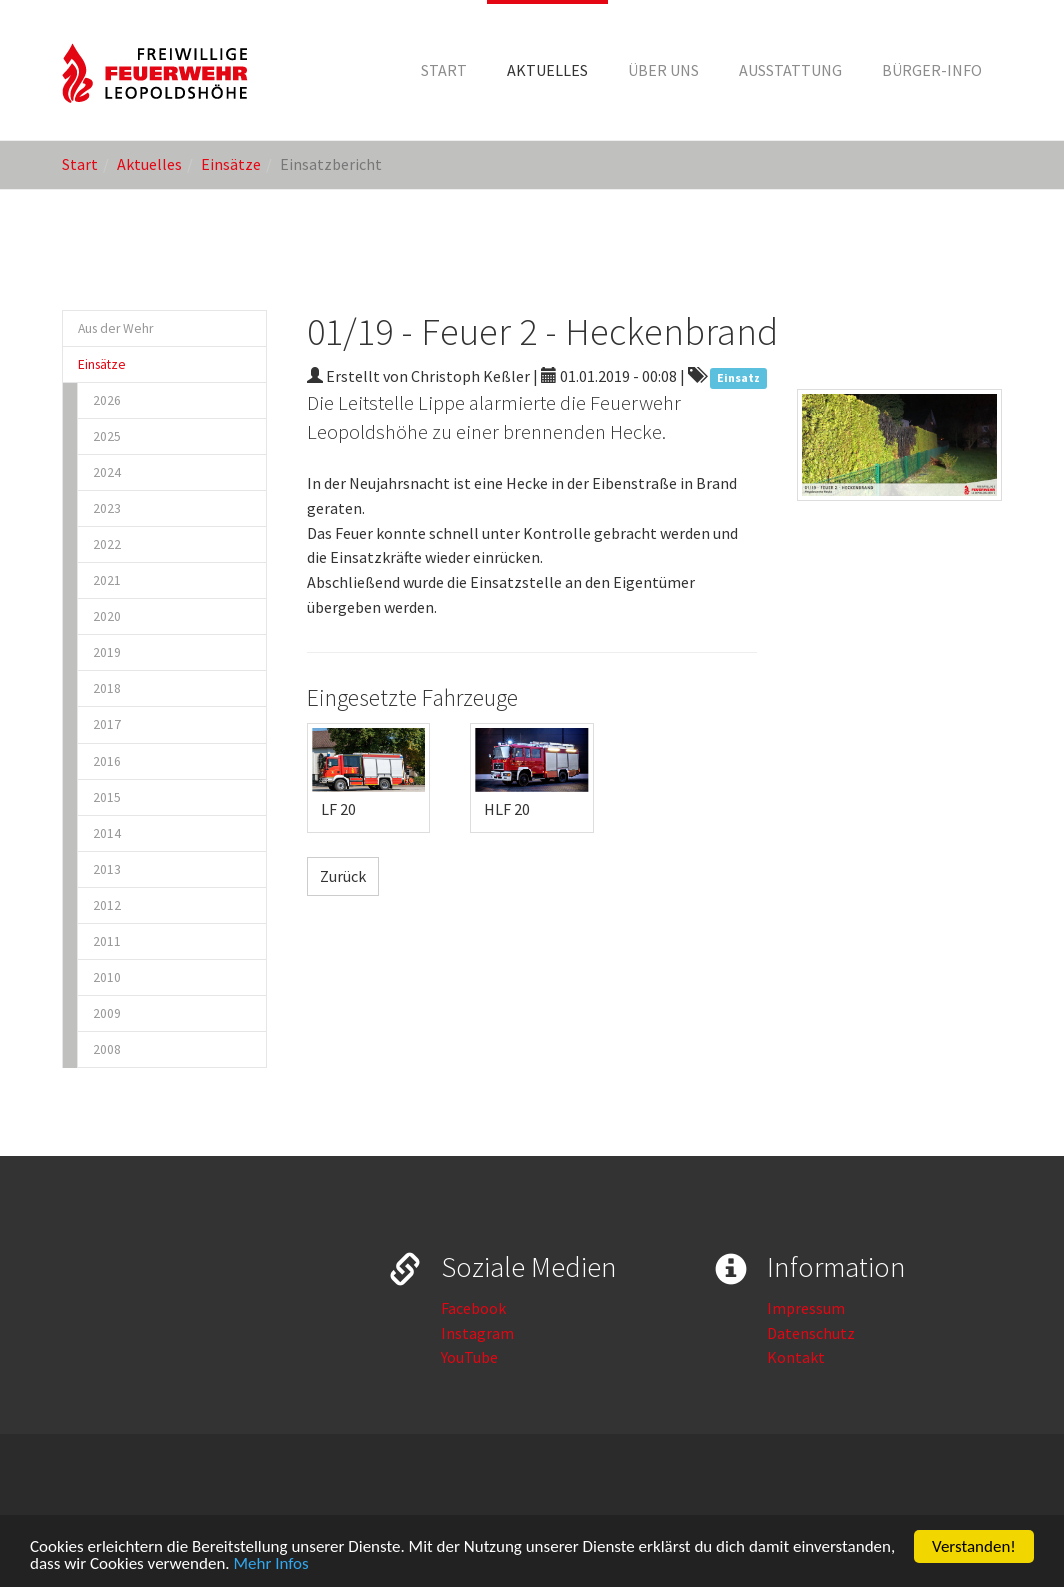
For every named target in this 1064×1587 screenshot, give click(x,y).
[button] (547, 70)
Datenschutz (811, 1333)
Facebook (473, 1308)
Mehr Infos (270, 1564)
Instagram (477, 1333)
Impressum (806, 1308)
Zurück (343, 876)
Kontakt (796, 1357)
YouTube (469, 1357)
